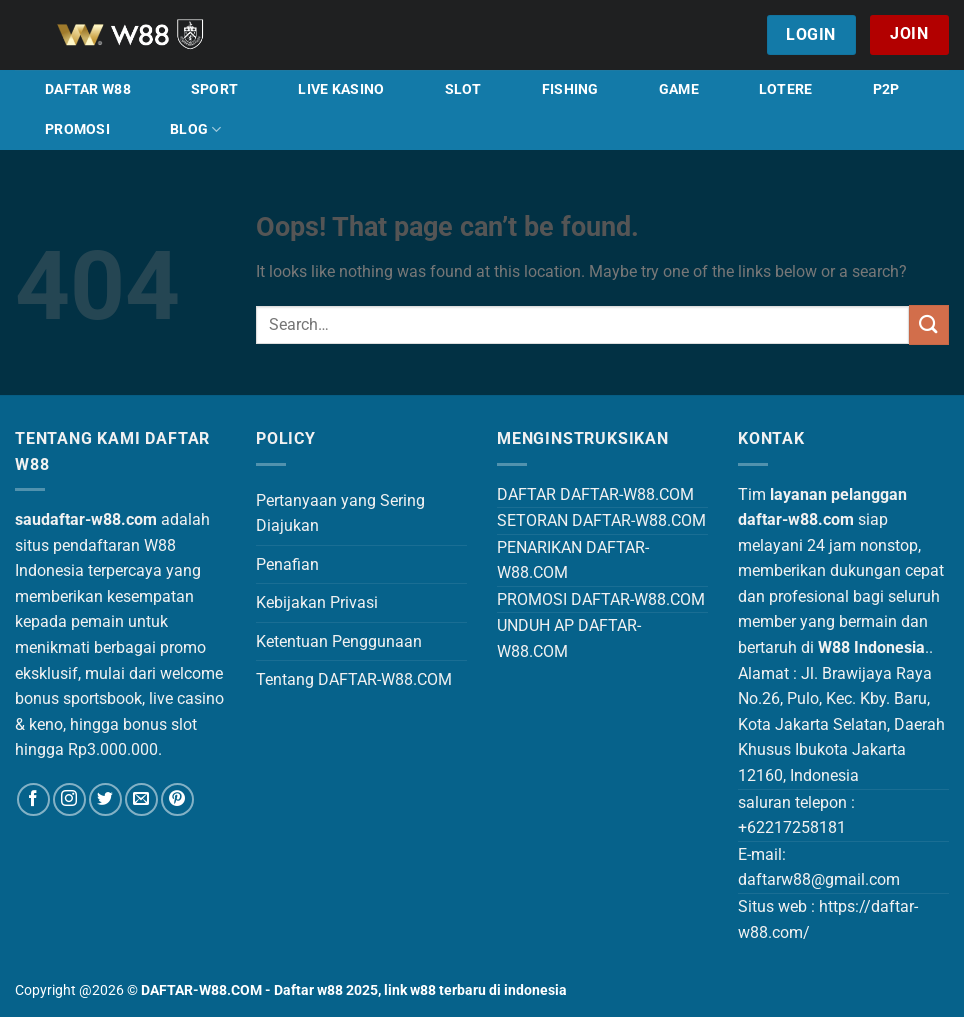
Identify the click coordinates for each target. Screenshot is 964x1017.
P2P (886, 89)
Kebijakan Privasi (317, 602)
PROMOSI (77, 129)
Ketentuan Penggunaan (339, 641)
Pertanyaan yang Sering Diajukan (340, 513)
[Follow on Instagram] (69, 799)
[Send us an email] (141, 799)
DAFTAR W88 (88, 89)
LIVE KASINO (341, 89)
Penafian (287, 564)
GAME (679, 89)
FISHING (570, 89)
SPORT (214, 89)
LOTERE (786, 89)
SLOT (463, 89)
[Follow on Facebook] (33, 799)
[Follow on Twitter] (105, 799)
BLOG (196, 129)
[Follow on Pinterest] (177, 799)
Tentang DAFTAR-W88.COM (354, 679)
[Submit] (929, 324)
